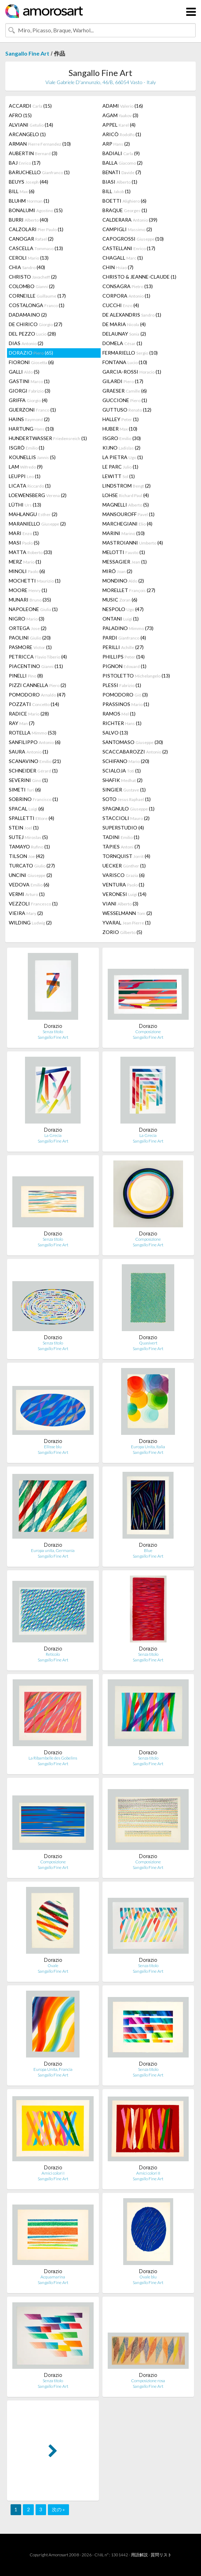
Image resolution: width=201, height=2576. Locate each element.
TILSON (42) (26, 856)
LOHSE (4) (125, 495)
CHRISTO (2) (33, 277)
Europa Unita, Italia (148, 1446)
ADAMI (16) (122, 106)
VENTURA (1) (123, 885)
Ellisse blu (53, 1446)
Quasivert (148, 1343)
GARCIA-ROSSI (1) (131, 372)
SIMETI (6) (25, 790)
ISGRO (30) (121, 438)
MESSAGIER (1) (124, 562)
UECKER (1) (124, 866)
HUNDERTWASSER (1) (48, 438)
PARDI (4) (124, 638)
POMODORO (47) (37, 695)
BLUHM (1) (29, 201)
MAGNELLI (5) (125, 505)
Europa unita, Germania (53, 1550)
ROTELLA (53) (32, 733)
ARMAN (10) (40, 144)
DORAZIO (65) (31, 353)
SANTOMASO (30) (132, 742)
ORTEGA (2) (27, 628)
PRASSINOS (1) (125, 704)
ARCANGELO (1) (27, 134)
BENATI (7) (121, 172)
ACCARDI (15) (30, 106)
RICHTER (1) (122, 723)
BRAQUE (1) (124, 210)
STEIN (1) (24, 828)
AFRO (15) (20, 115)
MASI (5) (24, 543)
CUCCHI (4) (120, 305)
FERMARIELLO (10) (130, 353)
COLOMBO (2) (32, 286)
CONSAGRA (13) (127, 286)
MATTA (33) (30, 552)
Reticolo (53, 1654)
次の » (58, 2509)
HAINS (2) (29, 419)
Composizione (148, 1031)
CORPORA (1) (126, 296)
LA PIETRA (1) (122, 457)
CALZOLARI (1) (36, 229)
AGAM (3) (120, 115)
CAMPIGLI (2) (127, 229)
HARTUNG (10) (31, 429)
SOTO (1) (126, 799)
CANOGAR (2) (31, 239)
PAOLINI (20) (30, 638)
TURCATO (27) (32, 866)
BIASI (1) (119, 182)
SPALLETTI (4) (31, 818)
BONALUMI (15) (36, 210)
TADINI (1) (120, 837)
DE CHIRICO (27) (35, 324)
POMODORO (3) (125, 695)
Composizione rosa (148, 2380)
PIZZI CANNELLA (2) (37, 685)
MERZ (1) (25, 562)
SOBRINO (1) (33, 799)
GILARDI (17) (122, 381)
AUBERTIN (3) (33, 153)
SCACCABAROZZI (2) (135, 752)
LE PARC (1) (120, 467)
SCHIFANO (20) (125, 761)
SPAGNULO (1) (128, 809)
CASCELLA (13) (36, 248)
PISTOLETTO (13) (136, 676)
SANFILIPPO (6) (35, 742)
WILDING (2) (30, 923)
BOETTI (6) (124, 201)
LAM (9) (26, 467)
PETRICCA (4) (38, 657)
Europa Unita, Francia (53, 2069)
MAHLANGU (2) (33, 514)
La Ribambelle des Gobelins (53, 1758)
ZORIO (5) (122, 932)
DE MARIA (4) (124, 324)
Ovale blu (148, 2276)
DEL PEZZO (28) (32, 334)
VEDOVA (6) (29, 885)
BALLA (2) (122, 163)
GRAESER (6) (124, 391)
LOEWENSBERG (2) (38, 495)
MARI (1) (24, 533)
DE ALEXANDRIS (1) (131, 315)
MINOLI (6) (27, 571)
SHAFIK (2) (122, 780)
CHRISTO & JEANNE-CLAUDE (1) (139, 277)
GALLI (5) (24, 372)
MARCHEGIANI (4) (127, 524)
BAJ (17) (24, 163)
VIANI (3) (120, 904)
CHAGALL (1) (122, 258)
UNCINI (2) (30, 875)
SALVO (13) (115, 733)
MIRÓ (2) (117, 571)
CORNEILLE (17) (37, 296)
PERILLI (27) (123, 647)
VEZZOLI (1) (33, 904)
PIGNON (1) (124, 666)
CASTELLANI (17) (128, 248)
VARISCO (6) (123, 875)
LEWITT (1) (118, 476)
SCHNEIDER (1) (33, 771)
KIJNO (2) (121, 448)
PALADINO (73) (127, 628)
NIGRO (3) (26, 619)
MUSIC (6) (119, 600)
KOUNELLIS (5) (32, 457)
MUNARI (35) (30, 600)
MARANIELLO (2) (37, 524)
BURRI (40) (28, 220)
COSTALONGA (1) (36, 305)
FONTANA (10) (124, 362)
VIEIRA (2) (26, 913)
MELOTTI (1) (123, 552)
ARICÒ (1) (121, 134)
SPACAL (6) (26, 809)
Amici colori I (53, 2173)
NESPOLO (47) (123, 609)
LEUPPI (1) (24, 476)
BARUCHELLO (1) (39, 172)
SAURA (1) (28, 752)
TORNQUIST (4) (126, 856)
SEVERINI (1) (28, 780)
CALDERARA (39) (129, 220)
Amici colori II (148, 2173)
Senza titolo (53, 1031)
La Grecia (53, 1135)
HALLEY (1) (120, 419)
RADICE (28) (29, 714)
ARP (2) (116, 144)
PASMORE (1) (30, 647)
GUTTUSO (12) (126, 410)
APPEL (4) (119, 125)
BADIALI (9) (121, 153)
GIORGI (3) (29, 391)
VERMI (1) (27, 894)
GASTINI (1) (29, 381)
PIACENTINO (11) (36, 666)
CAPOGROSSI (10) (133, 239)
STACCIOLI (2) (126, 818)
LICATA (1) (30, 486)
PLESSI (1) (121, 685)
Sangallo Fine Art (27, 53)
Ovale (53, 1965)
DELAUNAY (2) (124, 334)
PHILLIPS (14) (123, 657)
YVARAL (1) (126, 923)
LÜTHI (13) (25, 505)
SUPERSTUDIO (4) (123, 828)
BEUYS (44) (28, 182)
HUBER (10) (119, 429)
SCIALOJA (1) (121, 771)
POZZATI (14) (34, 704)
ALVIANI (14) (31, 125)
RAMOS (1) (119, 714)
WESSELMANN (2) (127, 913)
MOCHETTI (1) (35, 581)
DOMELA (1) (122, 343)
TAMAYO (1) (29, 847)
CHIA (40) (27, 267)
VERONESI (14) (124, 894)
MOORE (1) (28, 590)
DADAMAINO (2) (28, 315)
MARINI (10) (123, 533)
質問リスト (161, 2554)
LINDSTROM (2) (126, 486)
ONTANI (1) (120, 619)
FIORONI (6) (31, 362)
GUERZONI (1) (32, 410)
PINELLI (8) (26, 676)
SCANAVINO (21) (35, 761)
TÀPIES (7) (121, 847)
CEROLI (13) (29, 258)
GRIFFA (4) (28, 400)
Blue (148, 1550)
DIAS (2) (26, 343)
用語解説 (139, 2554)
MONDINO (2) (123, 581)
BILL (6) (21, 191)
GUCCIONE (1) (124, 400)
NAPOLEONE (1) (33, 609)
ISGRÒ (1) (26, 448)
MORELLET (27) (128, 590)
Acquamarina (52, 2276)
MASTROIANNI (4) (132, 543)
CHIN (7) (117, 267)
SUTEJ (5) (28, 837)
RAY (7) (21, 723)
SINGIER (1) (124, 790)
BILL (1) (116, 191)
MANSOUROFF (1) (128, 514)
